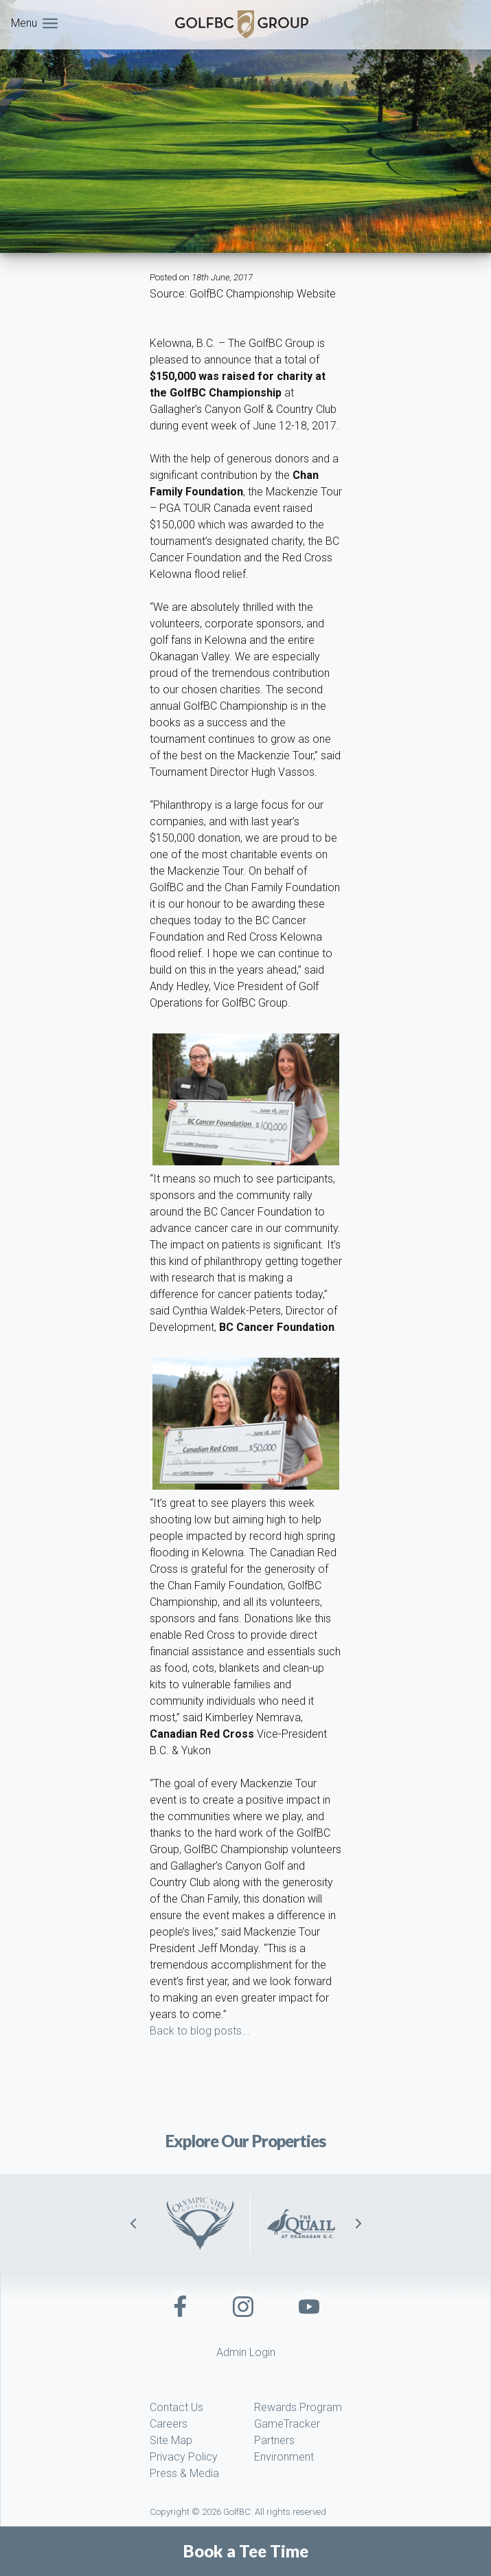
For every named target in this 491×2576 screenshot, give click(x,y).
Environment (284, 2456)
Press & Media (184, 2473)
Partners (274, 2440)
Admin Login (245, 2352)
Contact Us (176, 2407)
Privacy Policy (184, 2456)
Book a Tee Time (245, 2551)
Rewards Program (298, 2407)
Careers (168, 2423)
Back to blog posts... (200, 2030)
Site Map (171, 2440)
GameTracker (287, 2423)
